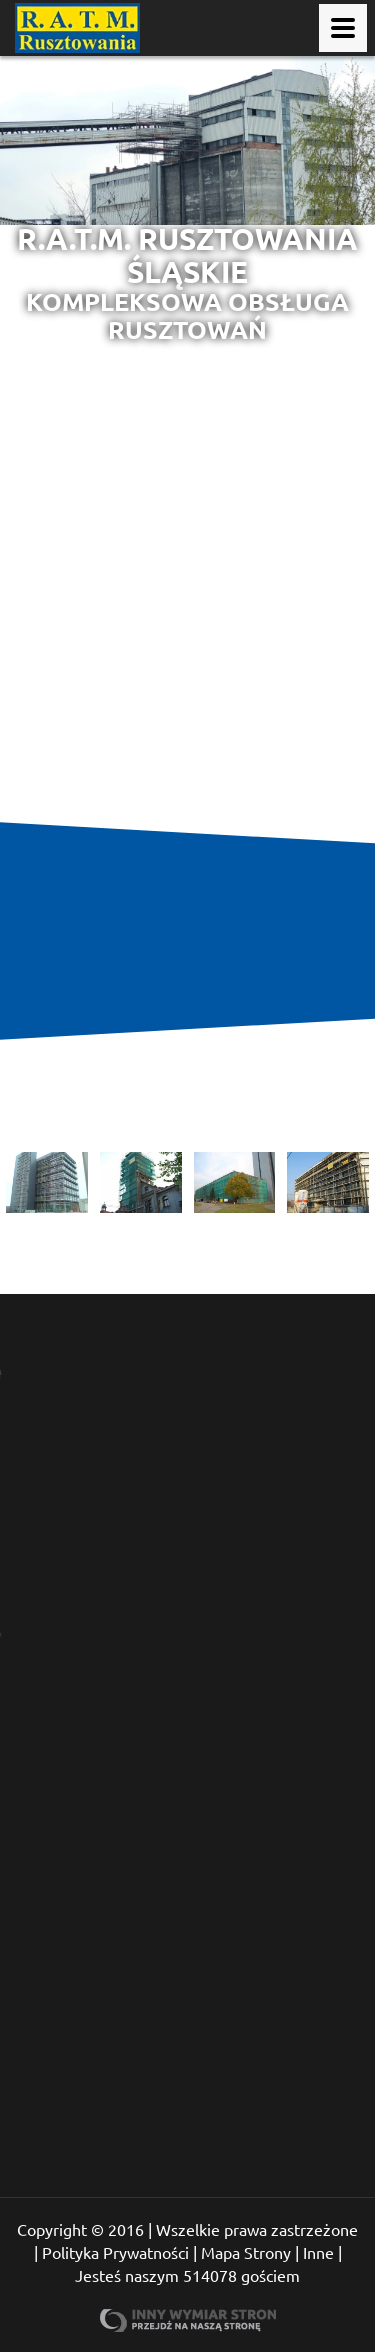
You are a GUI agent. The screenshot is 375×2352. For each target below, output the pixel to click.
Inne (318, 2252)
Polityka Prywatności (115, 2252)
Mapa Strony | (250, 2252)
